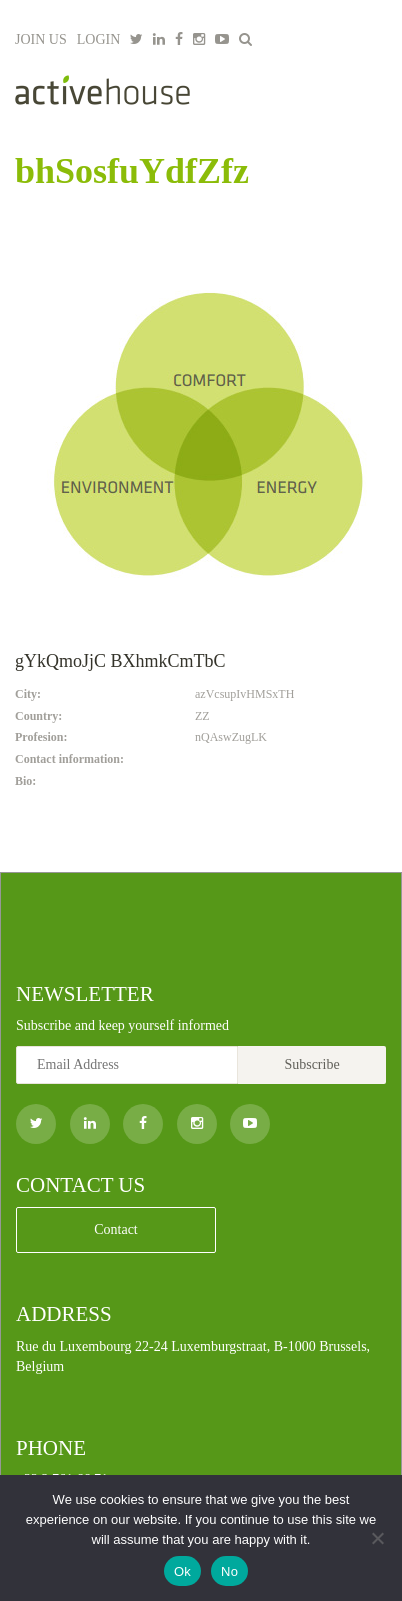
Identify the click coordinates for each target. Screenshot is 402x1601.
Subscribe (311, 1064)
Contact (116, 1229)
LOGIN (99, 39)
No (229, 1571)
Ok (182, 1571)
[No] (377, 1538)
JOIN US (41, 39)
